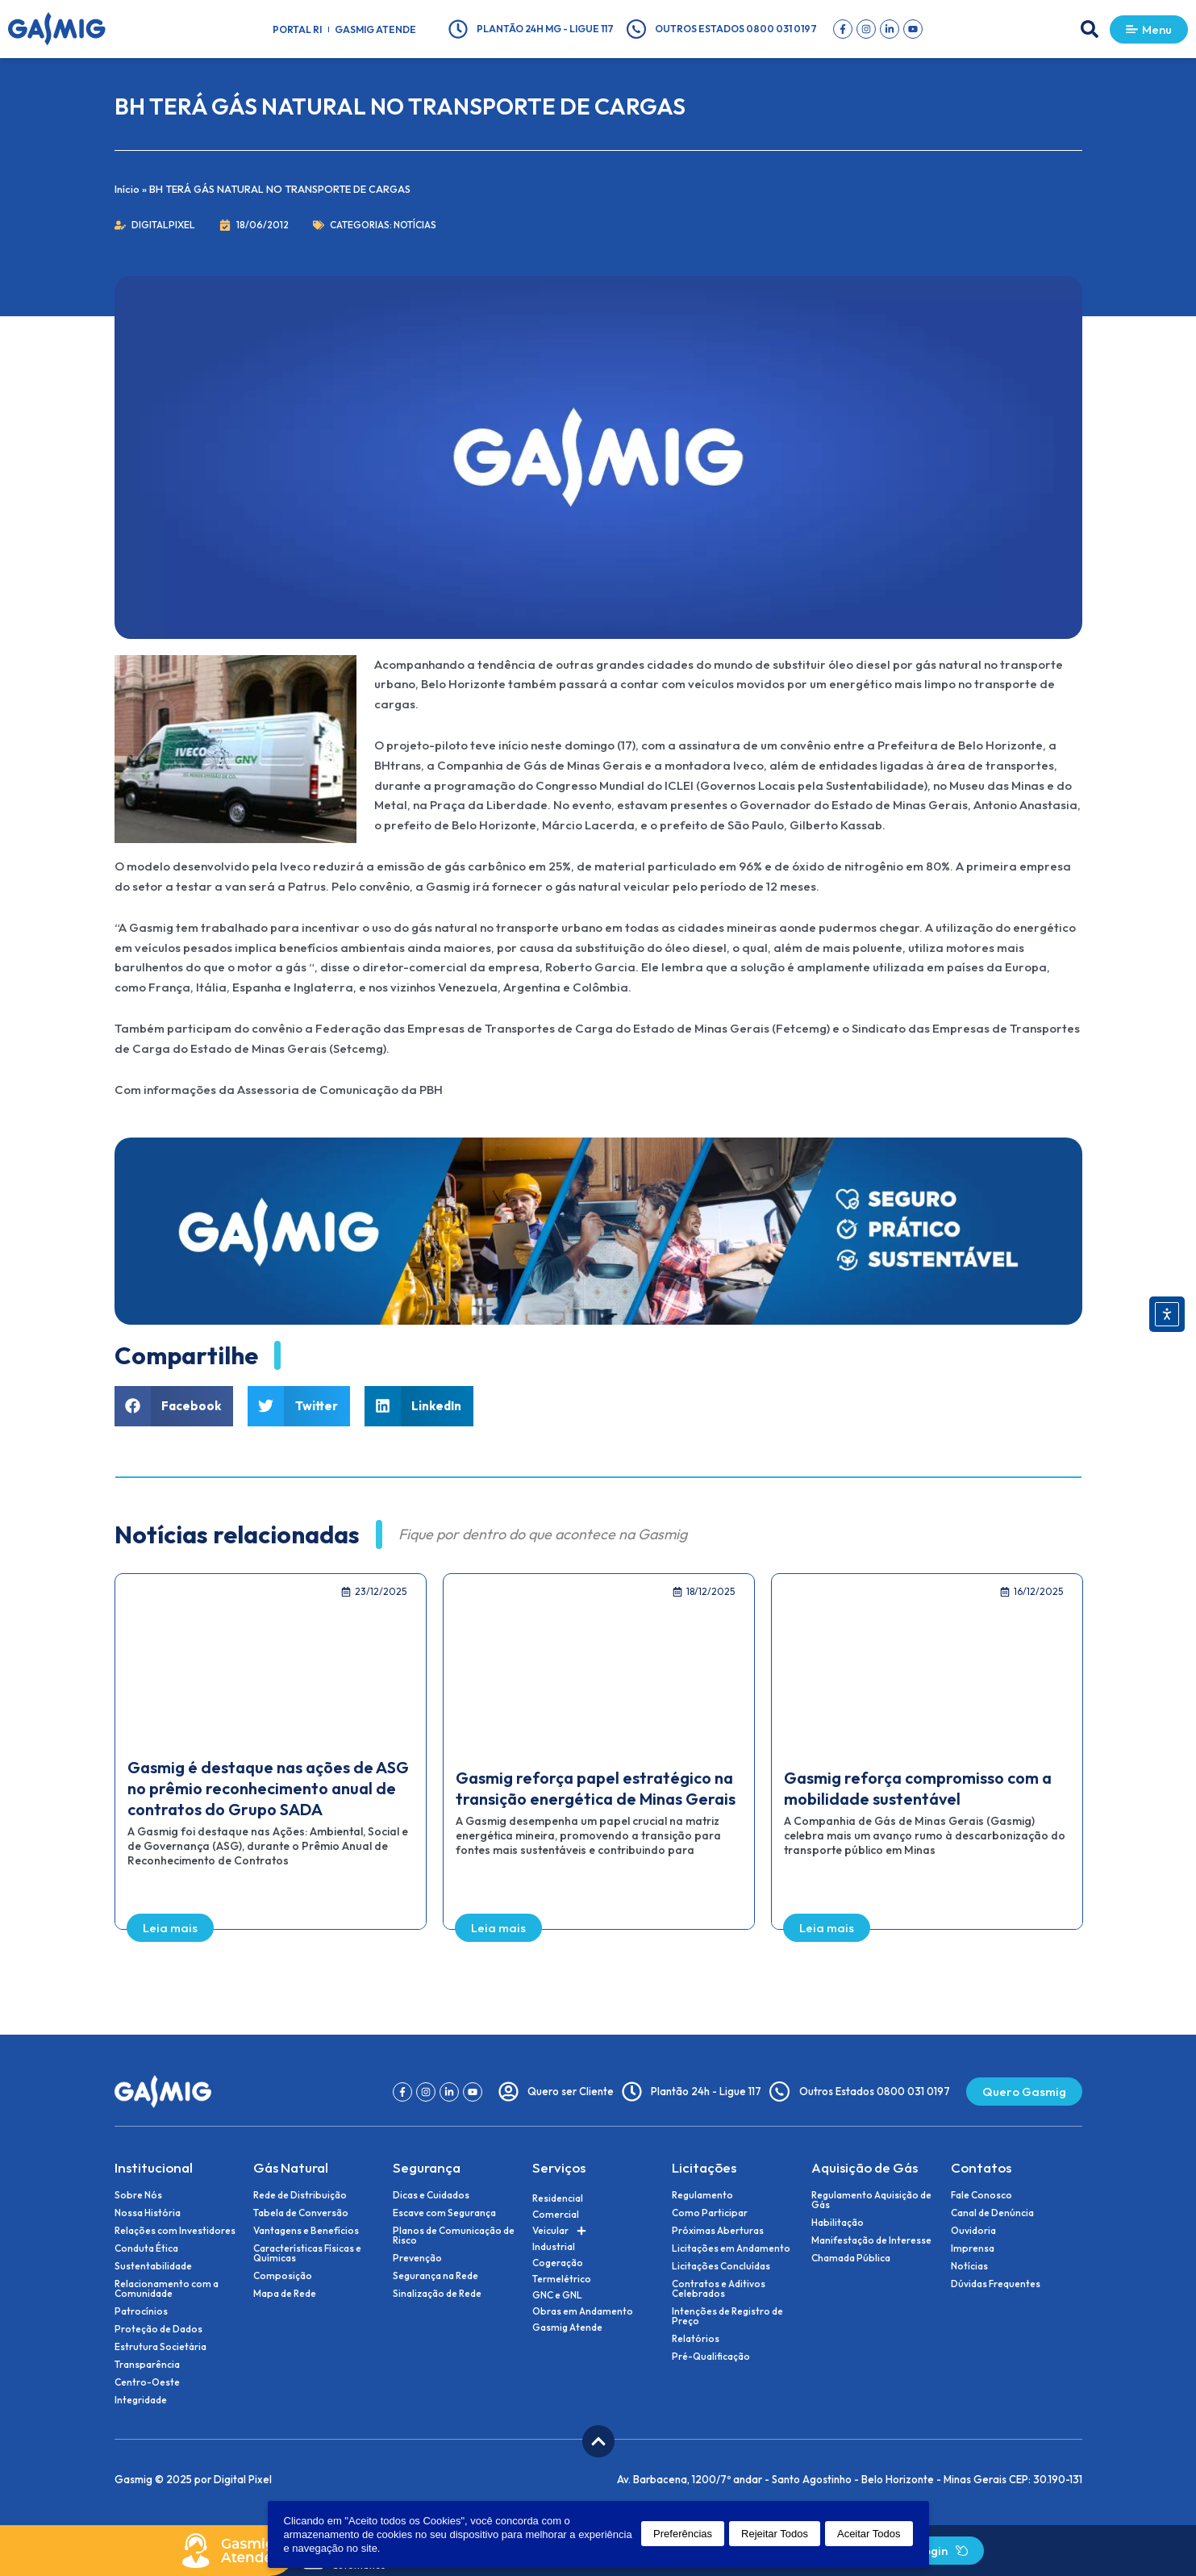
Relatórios (695, 2339)
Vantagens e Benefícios (306, 2231)
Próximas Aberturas (718, 2231)
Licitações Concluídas (721, 2266)
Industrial (553, 2246)
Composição (282, 2276)
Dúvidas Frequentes (995, 2284)
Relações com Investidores (175, 2231)
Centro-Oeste (147, 2382)
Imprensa (972, 2248)
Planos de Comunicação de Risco (454, 2235)
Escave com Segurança (444, 2213)
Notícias (415, 225)
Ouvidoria (973, 2231)
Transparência (147, 2364)
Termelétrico (561, 2279)
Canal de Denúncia (992, 2213)
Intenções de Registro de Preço (727, 2316)
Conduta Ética (146, 2248)
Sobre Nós (138, 2195)
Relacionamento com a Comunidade (167, 2288)
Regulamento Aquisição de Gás (871, 2200)
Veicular (559, 2231)
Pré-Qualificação (711, 2356)
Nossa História (148, 2213)
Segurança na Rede (435, 2276)
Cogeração (557, 2263)
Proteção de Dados (158, 2329)
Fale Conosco (981, 2195)
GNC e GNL (557, 2295)
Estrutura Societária (160, 2347)
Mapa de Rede (284, 2293)
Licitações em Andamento (731, 2248)
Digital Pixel (243, 2479)
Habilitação (837, 2222)
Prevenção (417, 2258)
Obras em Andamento (582, 2311)
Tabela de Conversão (300, 2213)
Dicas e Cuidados (431, 2195)
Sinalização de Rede (437, 2293)
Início (127, 188)
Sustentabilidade (153, 2266)
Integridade (141, 2400)
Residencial (557, 2198)
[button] (1089, 29)
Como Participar (710, 2213)
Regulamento (702, 2195)
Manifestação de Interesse (871, 2240)
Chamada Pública (850, 2258)
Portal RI (297, 29)
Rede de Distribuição (300, 2195)
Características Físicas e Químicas (307, 2253)
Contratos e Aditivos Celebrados (718, 2288)
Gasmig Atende (375, 29)
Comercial (555, 2214)
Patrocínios (141, 2311)
